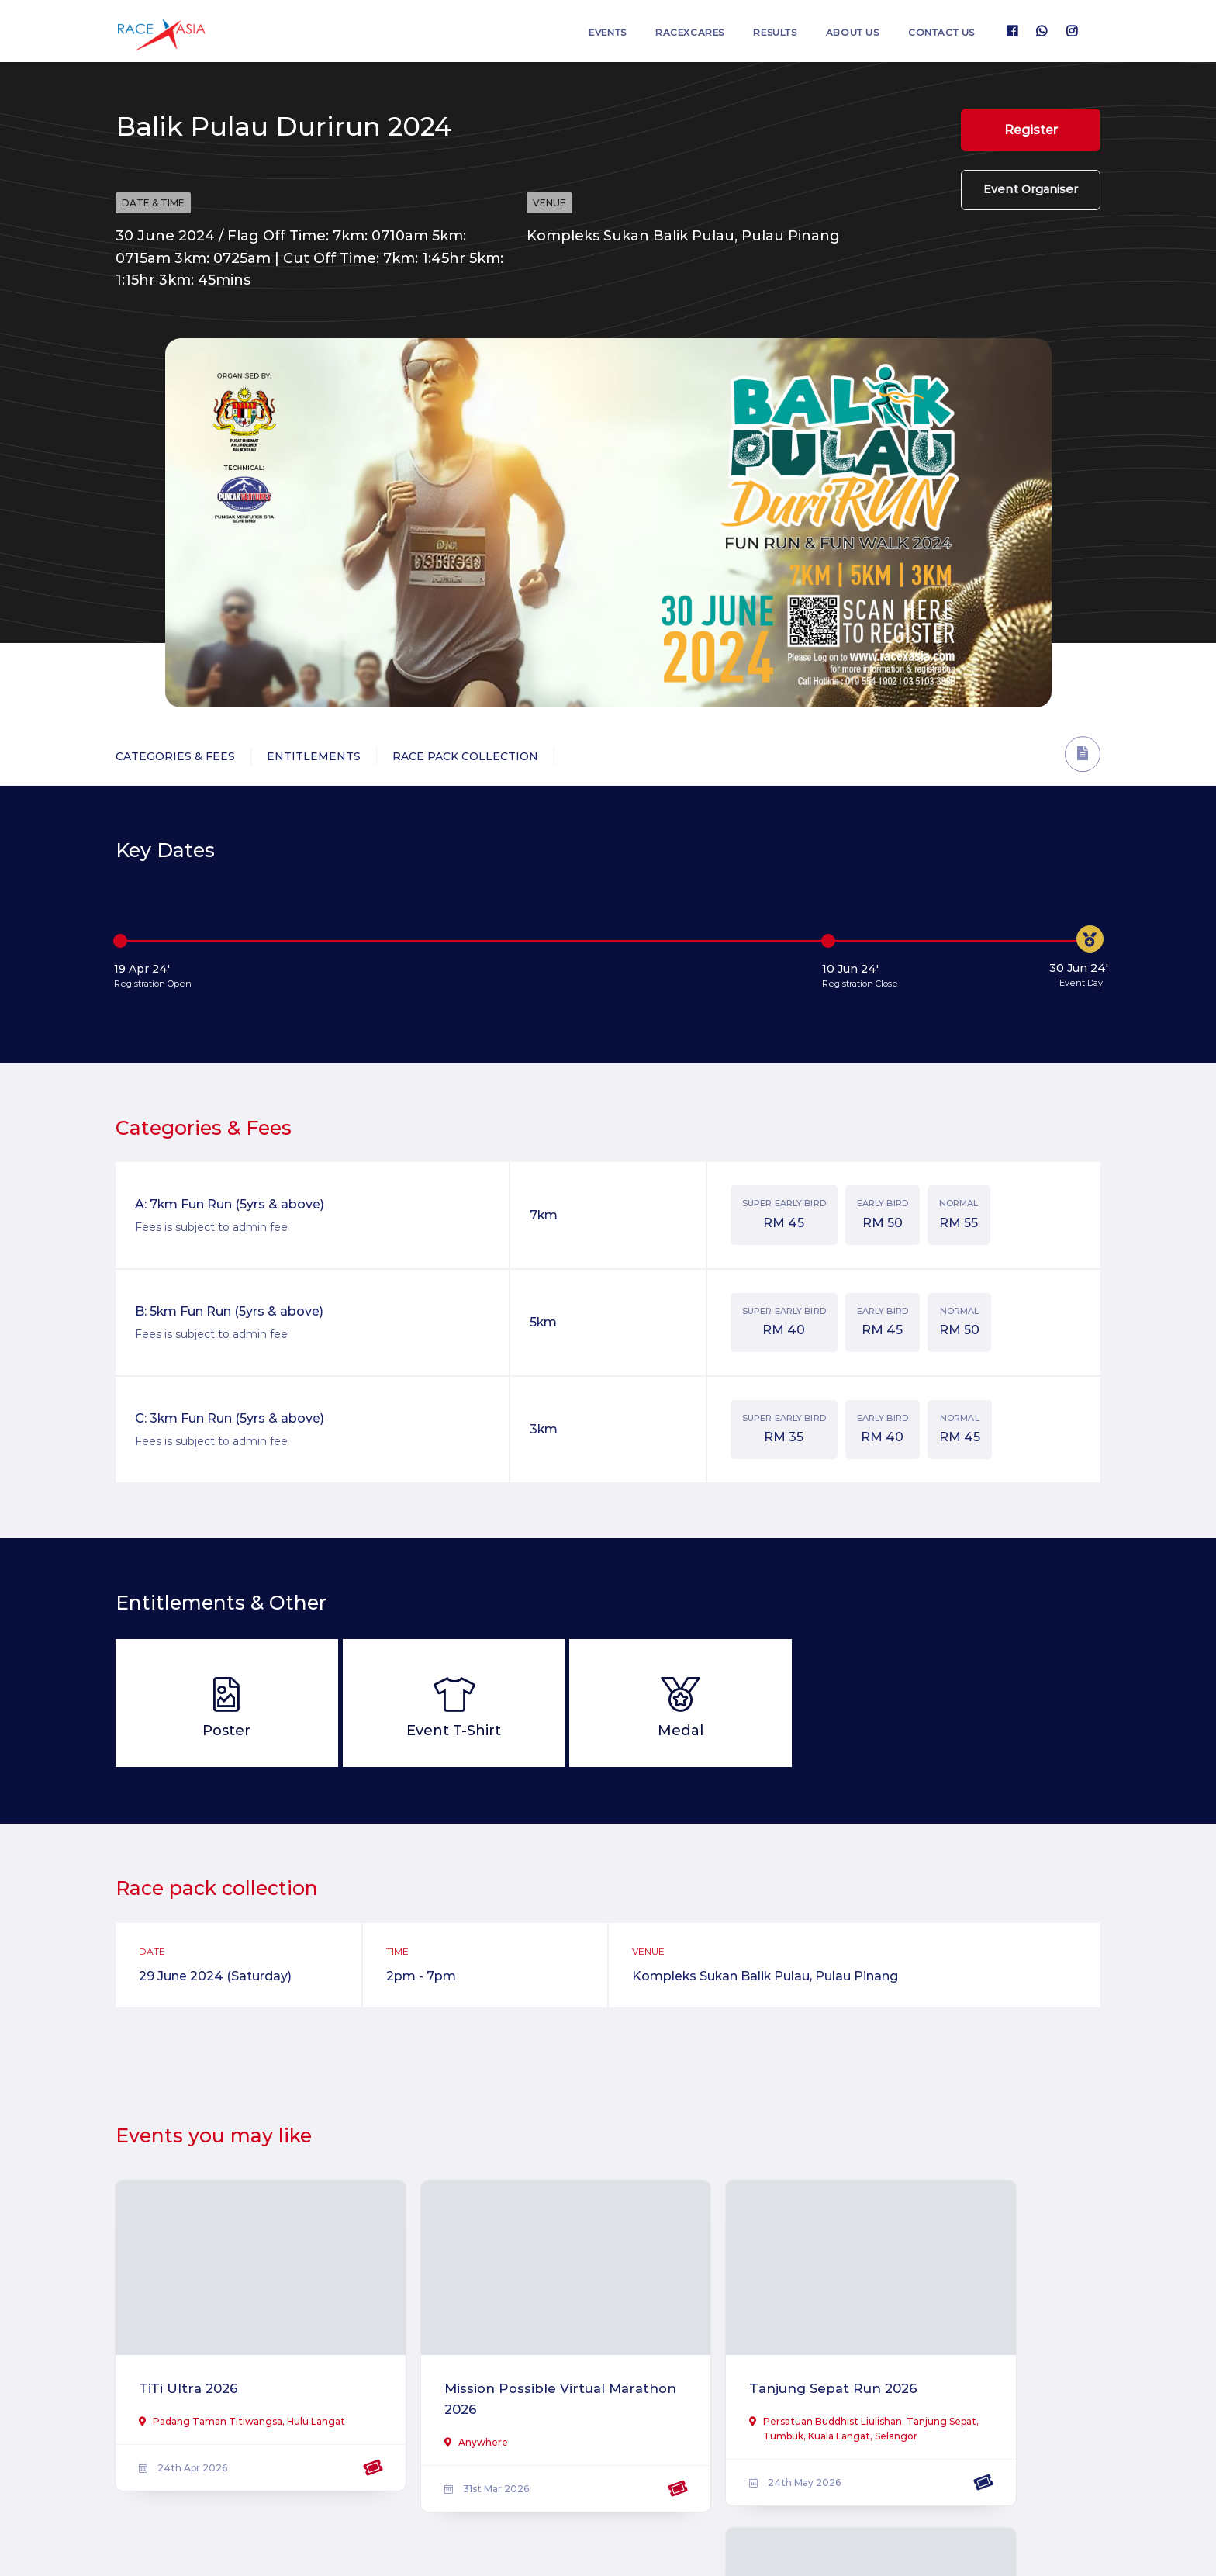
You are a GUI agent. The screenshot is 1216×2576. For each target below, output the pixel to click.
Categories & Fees (175, 756)
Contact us (937, 31)
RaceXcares (664, 31)
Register (1030, 131)
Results (756, 31)
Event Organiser (1031, 199)
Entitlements (314, 756)
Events (574, 31)
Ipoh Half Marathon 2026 (981, 2368)
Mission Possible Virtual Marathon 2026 (474, 2379)
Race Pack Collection (465, 756)
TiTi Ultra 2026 (191, 2368)
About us (841, 31)
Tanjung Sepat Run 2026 (730, 2368)
